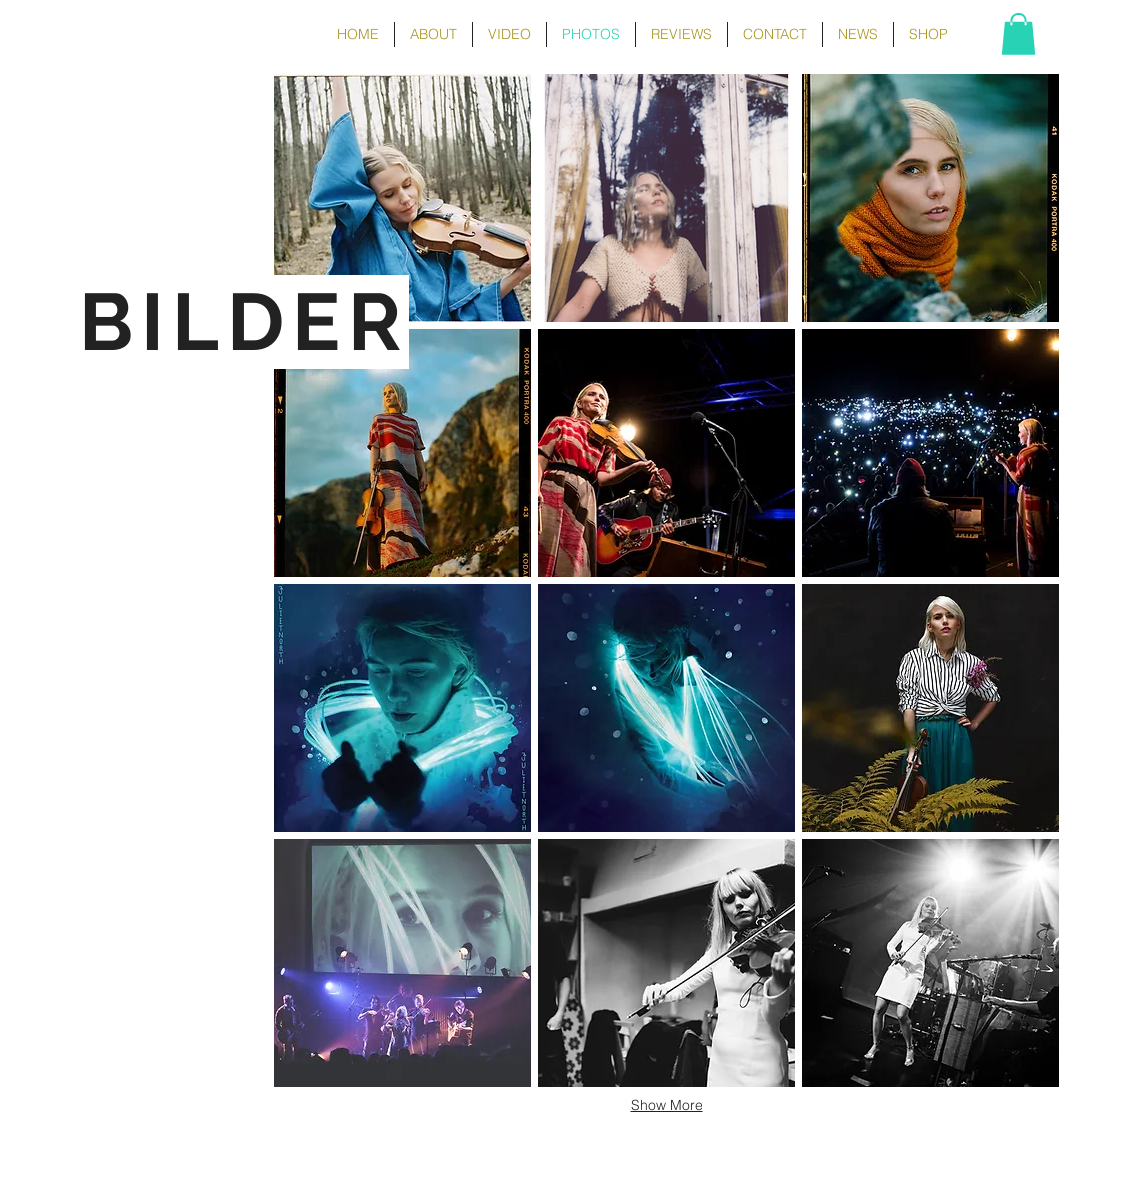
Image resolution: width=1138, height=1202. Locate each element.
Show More (667, 1105)
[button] (1018, 34)
